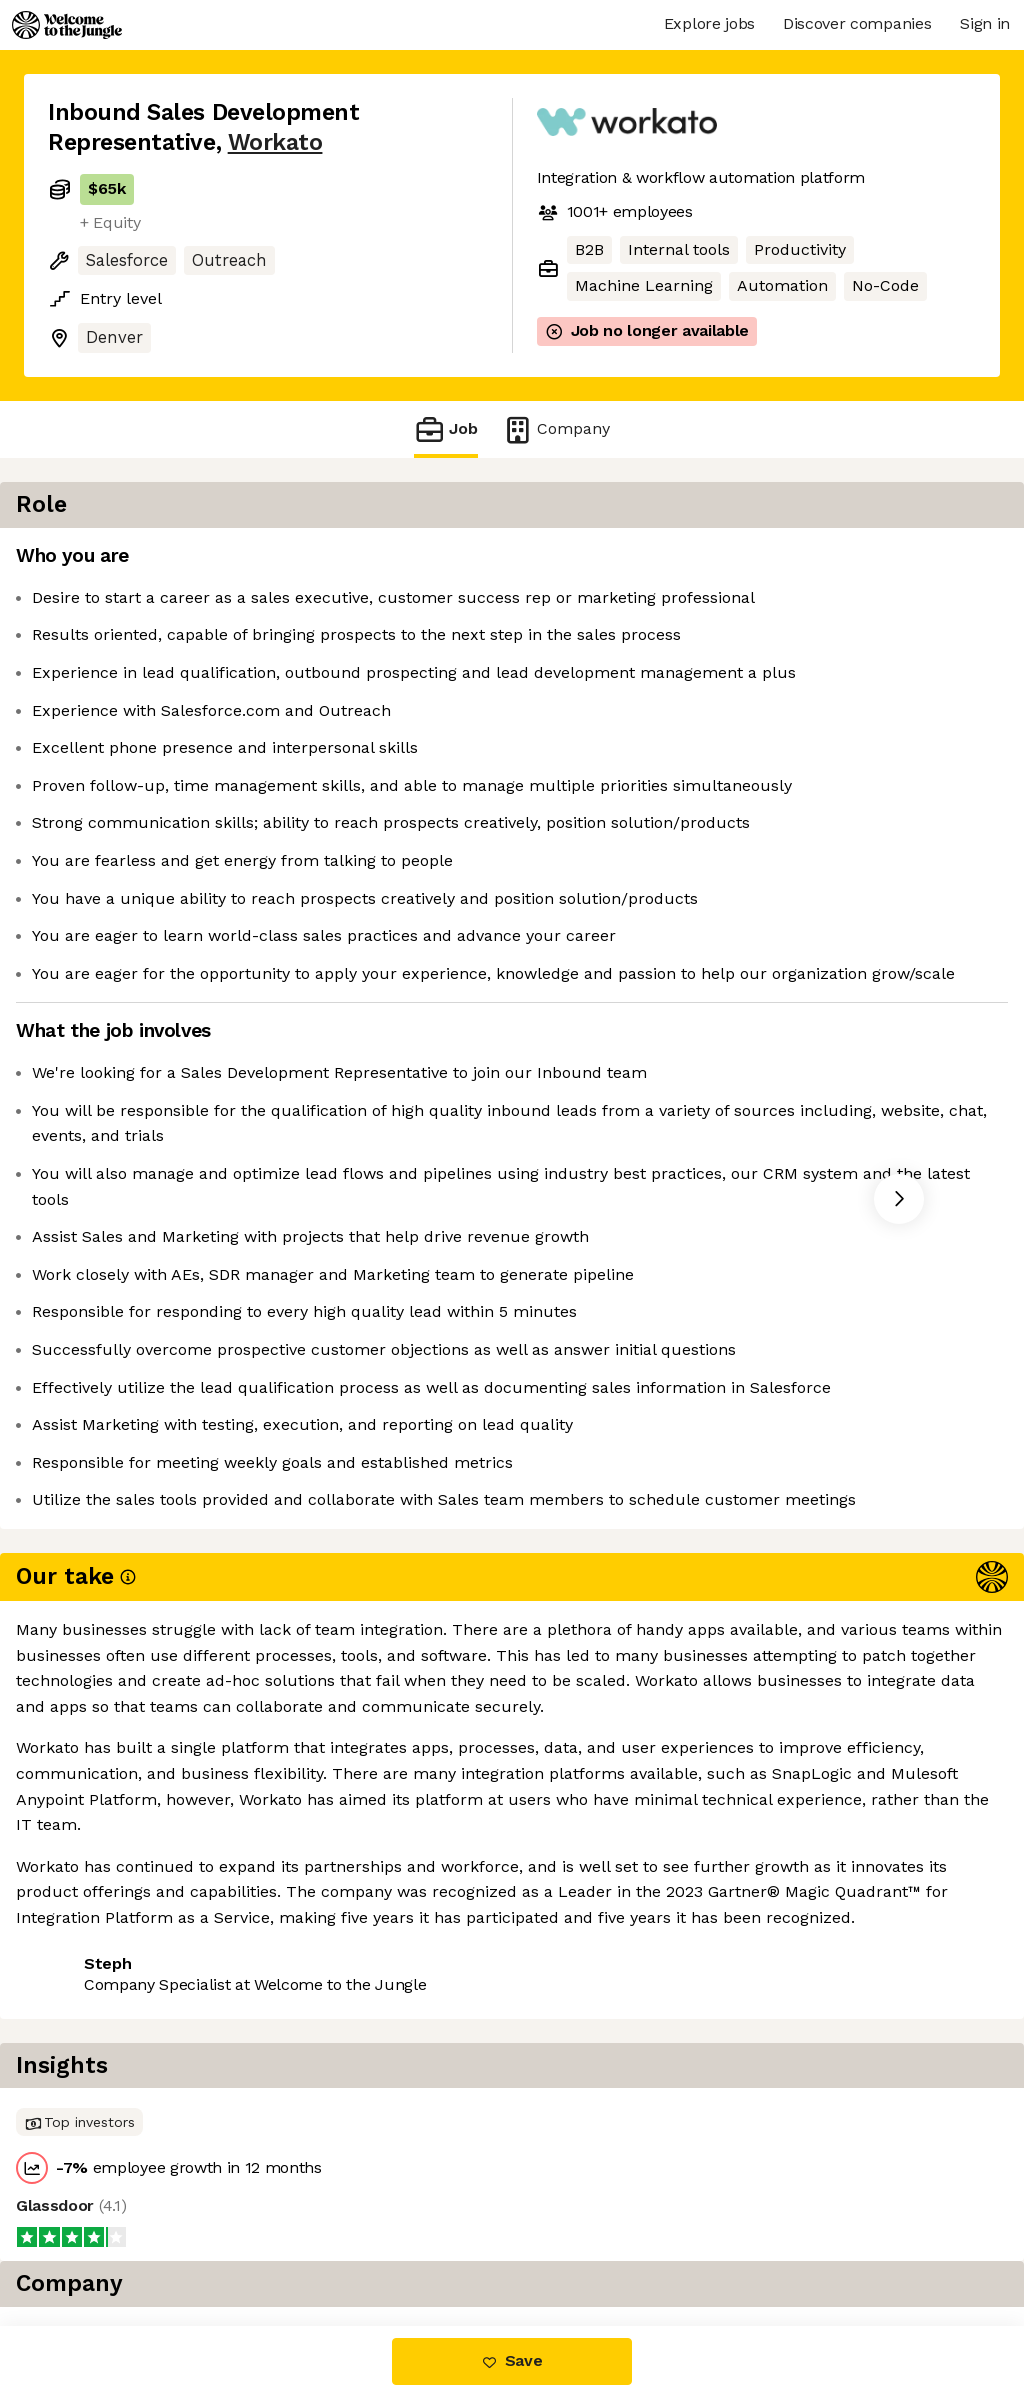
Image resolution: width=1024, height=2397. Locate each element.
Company (556, 429)
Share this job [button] (103, 2090)
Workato (275, 142)
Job (446, 429)
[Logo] (67, 25)
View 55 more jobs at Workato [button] (304, 2090)
